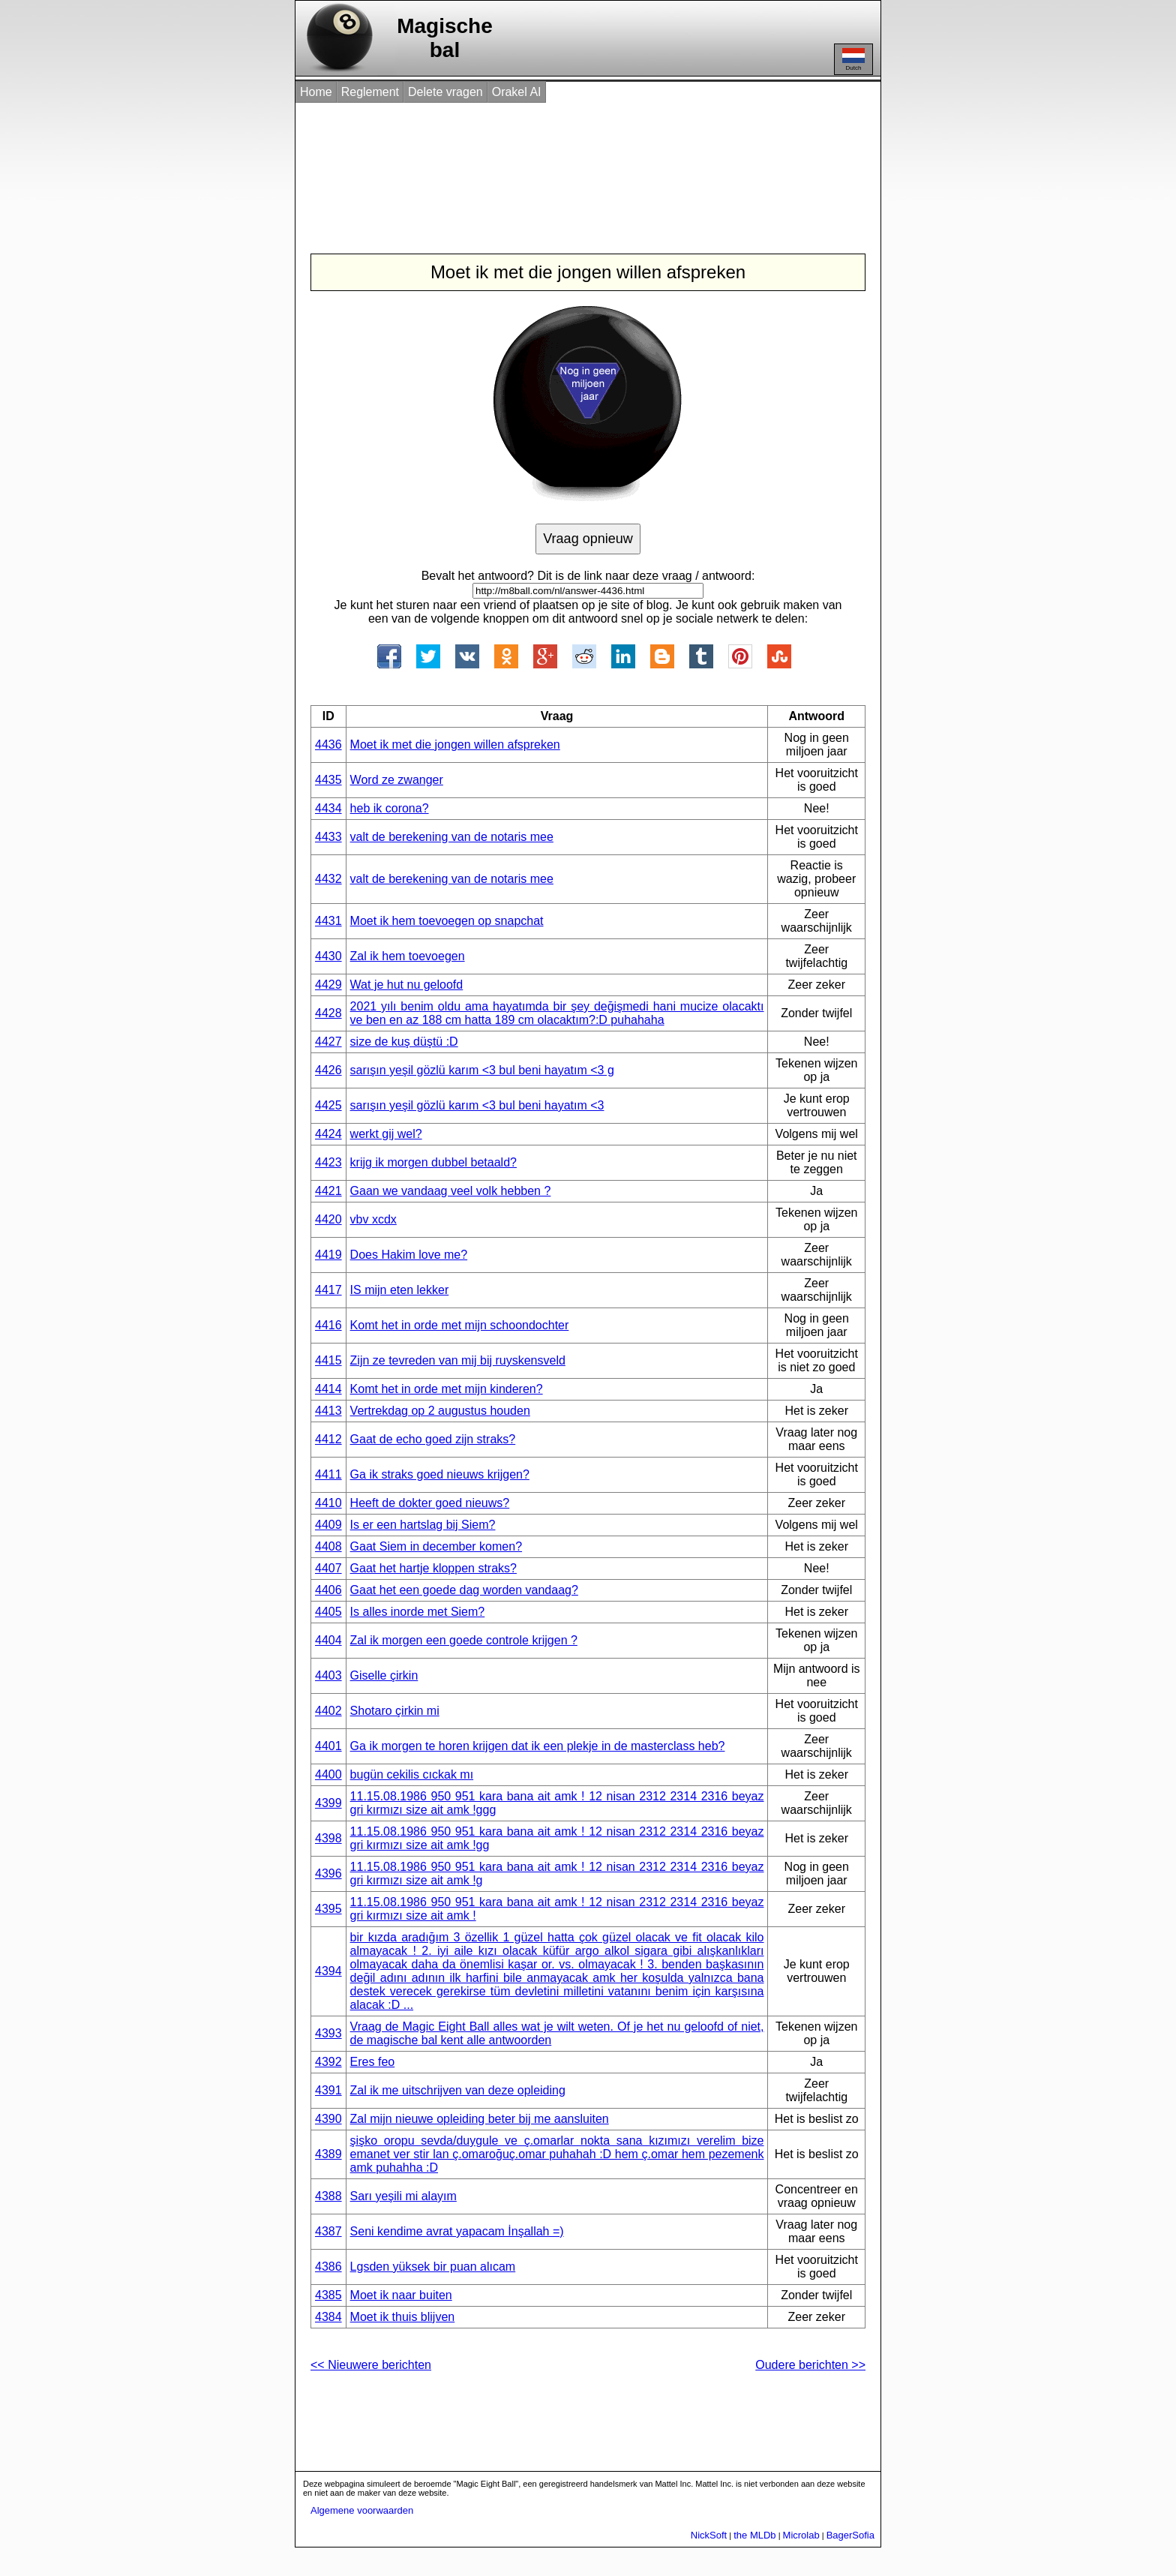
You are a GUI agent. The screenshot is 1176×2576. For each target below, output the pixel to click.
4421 (328, 1190)
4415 (328, 1360)
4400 (328, 1774)
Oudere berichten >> (810, 2364)
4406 (328, 1590)
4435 (328, 779)
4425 (328, 1105)
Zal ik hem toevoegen (407, 956)
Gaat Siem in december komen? (436, 1546)
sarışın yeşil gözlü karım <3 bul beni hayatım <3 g (482, 1070)
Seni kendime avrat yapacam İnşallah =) (457, 2231)
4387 (328, 2231)
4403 (328, 1675)
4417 (328, 1289)
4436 (328, 744)
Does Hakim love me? (409, 1254)
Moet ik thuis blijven (402, 2316)
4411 (328, 1474)
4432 (328, 878)
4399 (328, 1803)
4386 (328, 2266)
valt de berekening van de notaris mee (452, 836)
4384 (328, 2316)
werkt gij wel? (386, 1133)
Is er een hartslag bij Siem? (423, 1524)
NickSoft (709, 2535)
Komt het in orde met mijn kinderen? (446, 1389)
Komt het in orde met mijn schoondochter (459, 1325)
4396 (328, 1873)
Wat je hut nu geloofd (407, 984)
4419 (328, 1254)
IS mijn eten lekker (399, 1289)
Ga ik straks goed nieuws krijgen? (440, 1474)
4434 (328, 808)
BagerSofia (850, 2535)
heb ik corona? (389, 808)
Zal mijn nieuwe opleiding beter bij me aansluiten (479, 2118)
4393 (328, 2033)
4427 (328, 1041)
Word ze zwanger (396, 779)
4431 (328, 920)
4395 (328, 1908)
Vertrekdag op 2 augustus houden (440, 1410)
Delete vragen (445, 92)
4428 (328, 1013)
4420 (328, 1219)
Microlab (801, 2535)
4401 (328, 1746)
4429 (328, 984)
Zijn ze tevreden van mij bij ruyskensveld (458, 1360)
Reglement (370, 92)
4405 (328, 1611)
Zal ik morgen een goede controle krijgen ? (464, 1640)
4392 (328, 2061)
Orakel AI (517, 92)
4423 (328, 1162)
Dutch (853, 59)
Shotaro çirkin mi (395, 1710)
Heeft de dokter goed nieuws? (430, 1503)
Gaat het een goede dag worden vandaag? (464, 1590)
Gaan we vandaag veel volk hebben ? (450, 1190)
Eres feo (372, 2061)
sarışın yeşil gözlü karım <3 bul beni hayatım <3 (477, 1105)
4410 (328, 1503)
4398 (328, 1838)
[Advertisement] (572, 163)
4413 (328, 1410)
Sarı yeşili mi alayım (403, 2196)
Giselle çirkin (384, 1675)
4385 (328, 2295)
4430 (328, 956)
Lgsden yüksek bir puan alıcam (433, 2266)
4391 (328, 2090)
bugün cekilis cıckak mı (412, 1774)
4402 (328, 1710)
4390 (328, 2118)
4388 (328, 2196)
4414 (328, 1389)
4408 (328, 1546)
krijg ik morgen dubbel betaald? (433, 1162)
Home (316, 92)
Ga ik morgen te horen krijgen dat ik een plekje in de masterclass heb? (537, 1746)
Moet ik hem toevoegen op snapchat (447, 920)
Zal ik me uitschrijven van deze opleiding (458, 2090)
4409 (328, 1524)
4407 (328, 1568)
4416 (328, 1325)
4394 (328, 1971)
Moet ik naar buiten (401, 2295)
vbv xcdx (373, 1219)
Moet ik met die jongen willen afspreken (455, 744)
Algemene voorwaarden (361, 2510)
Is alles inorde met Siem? (417, 1611)
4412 (328, 1439)
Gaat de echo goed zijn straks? (433, 1439)
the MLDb (755, 2535)
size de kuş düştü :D (404, 1041)
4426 (328, 1070)
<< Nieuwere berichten (370, 2364)
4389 (328, 2154)
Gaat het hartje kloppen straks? (433, 1568)
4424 (328, 1133)
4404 (328, 1640)
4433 (328, 836)
